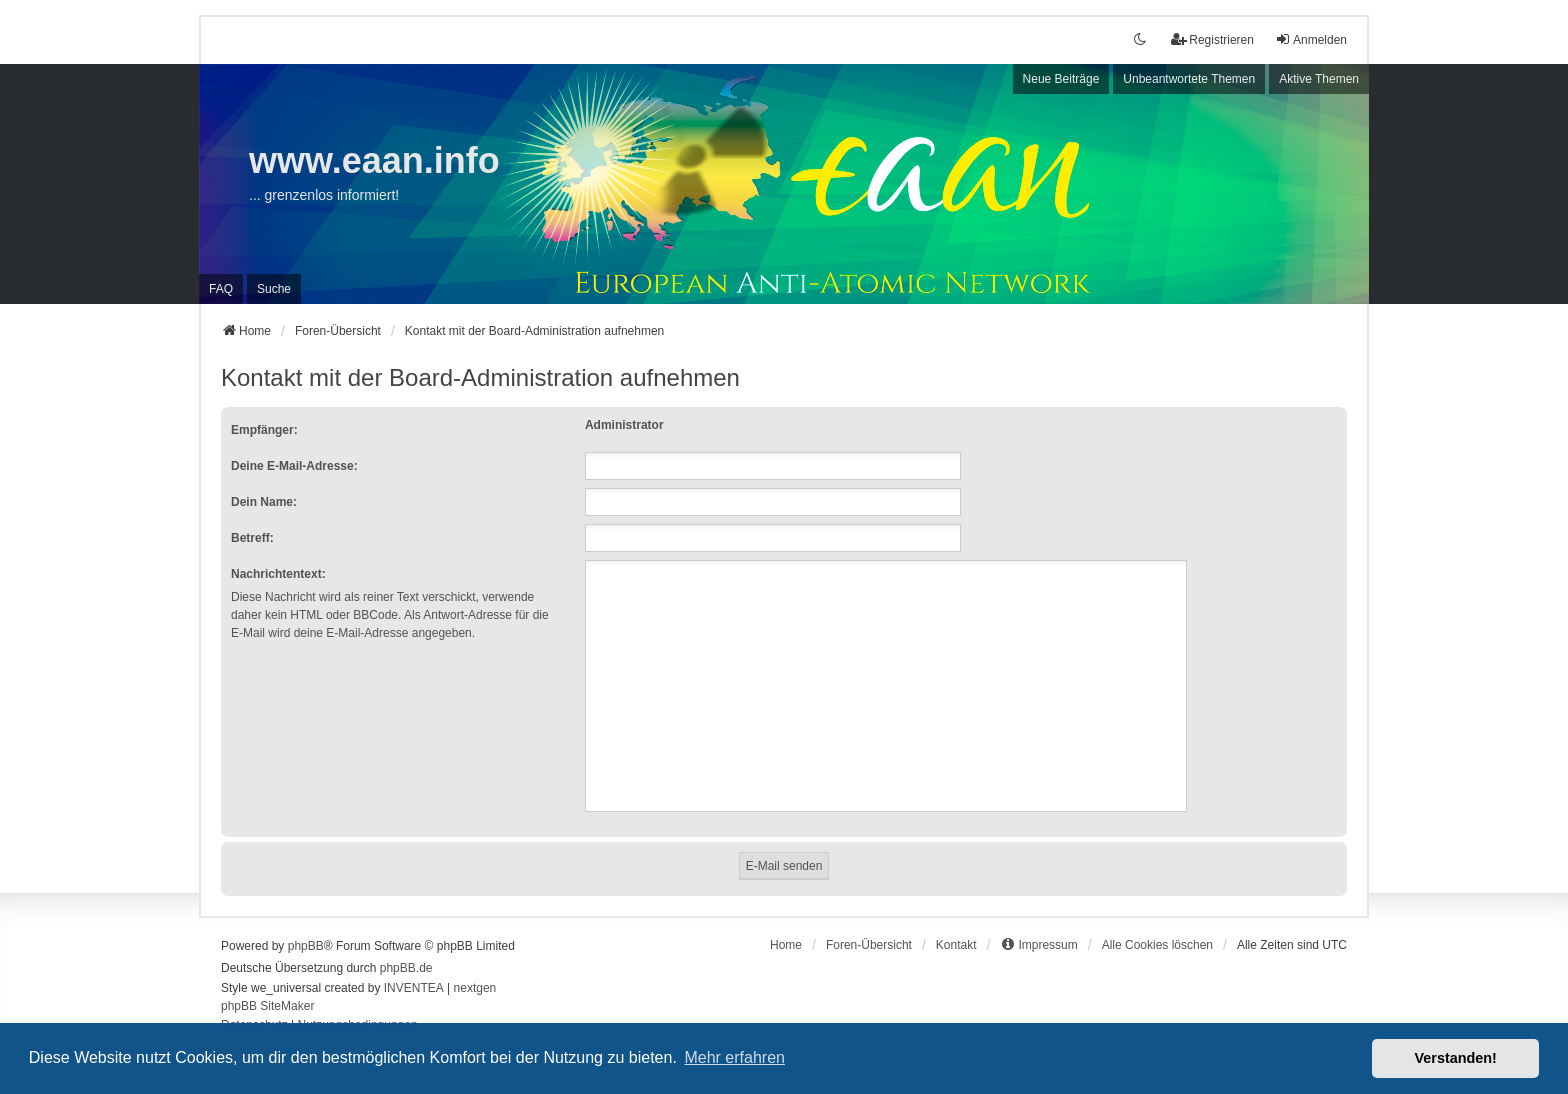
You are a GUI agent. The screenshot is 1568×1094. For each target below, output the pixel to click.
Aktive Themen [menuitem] (1319, 79)
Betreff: (252, 538)
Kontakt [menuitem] (956, 945)
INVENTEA (414, 988)
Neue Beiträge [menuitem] (1061, 79)
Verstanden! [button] (1456, 1058)
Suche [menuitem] (274, 289)
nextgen (475, 988)
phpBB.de (406, 968)
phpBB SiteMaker (267, 1006)
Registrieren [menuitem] (1212, 39)
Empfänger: (264, 430)
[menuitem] (1038, 945)
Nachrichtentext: (278, 574)
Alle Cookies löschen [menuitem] (1157, 945)
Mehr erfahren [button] (734, 1057)
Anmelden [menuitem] (1311, 39)
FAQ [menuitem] (221, 289)
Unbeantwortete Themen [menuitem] (1189, 79)
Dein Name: (264, 502)
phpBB (306, 946)
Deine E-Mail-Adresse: (294, 466)
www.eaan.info (374, 160)
